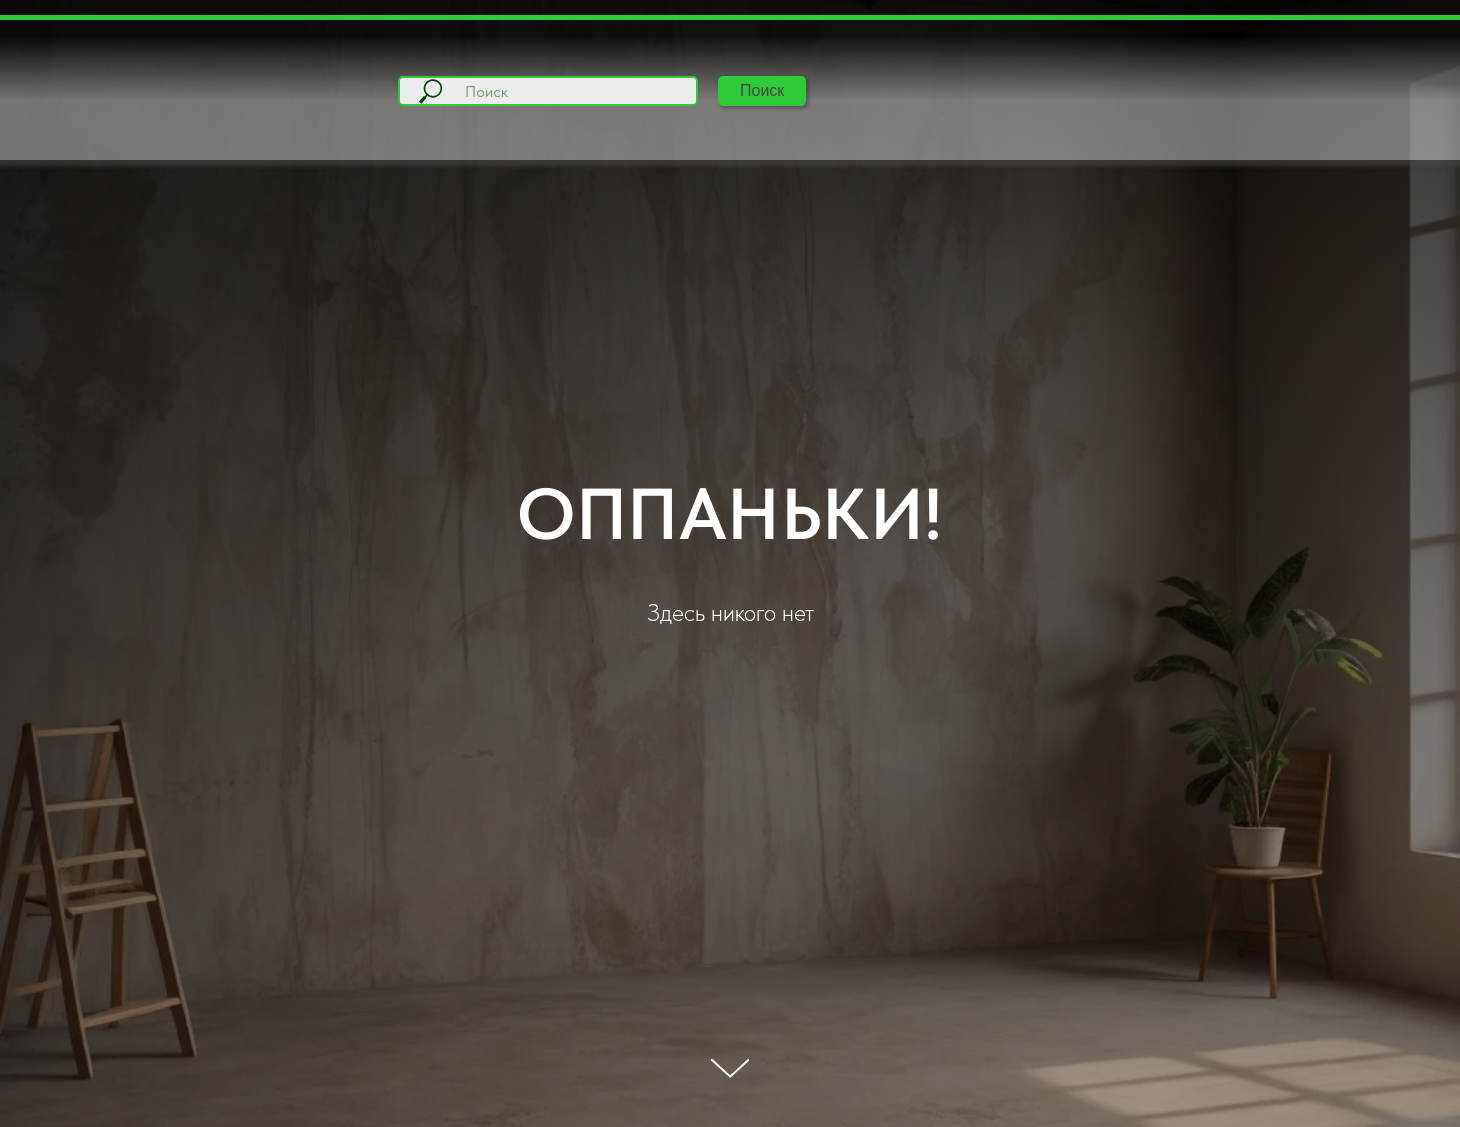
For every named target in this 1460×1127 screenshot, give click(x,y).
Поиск (762, 90)
